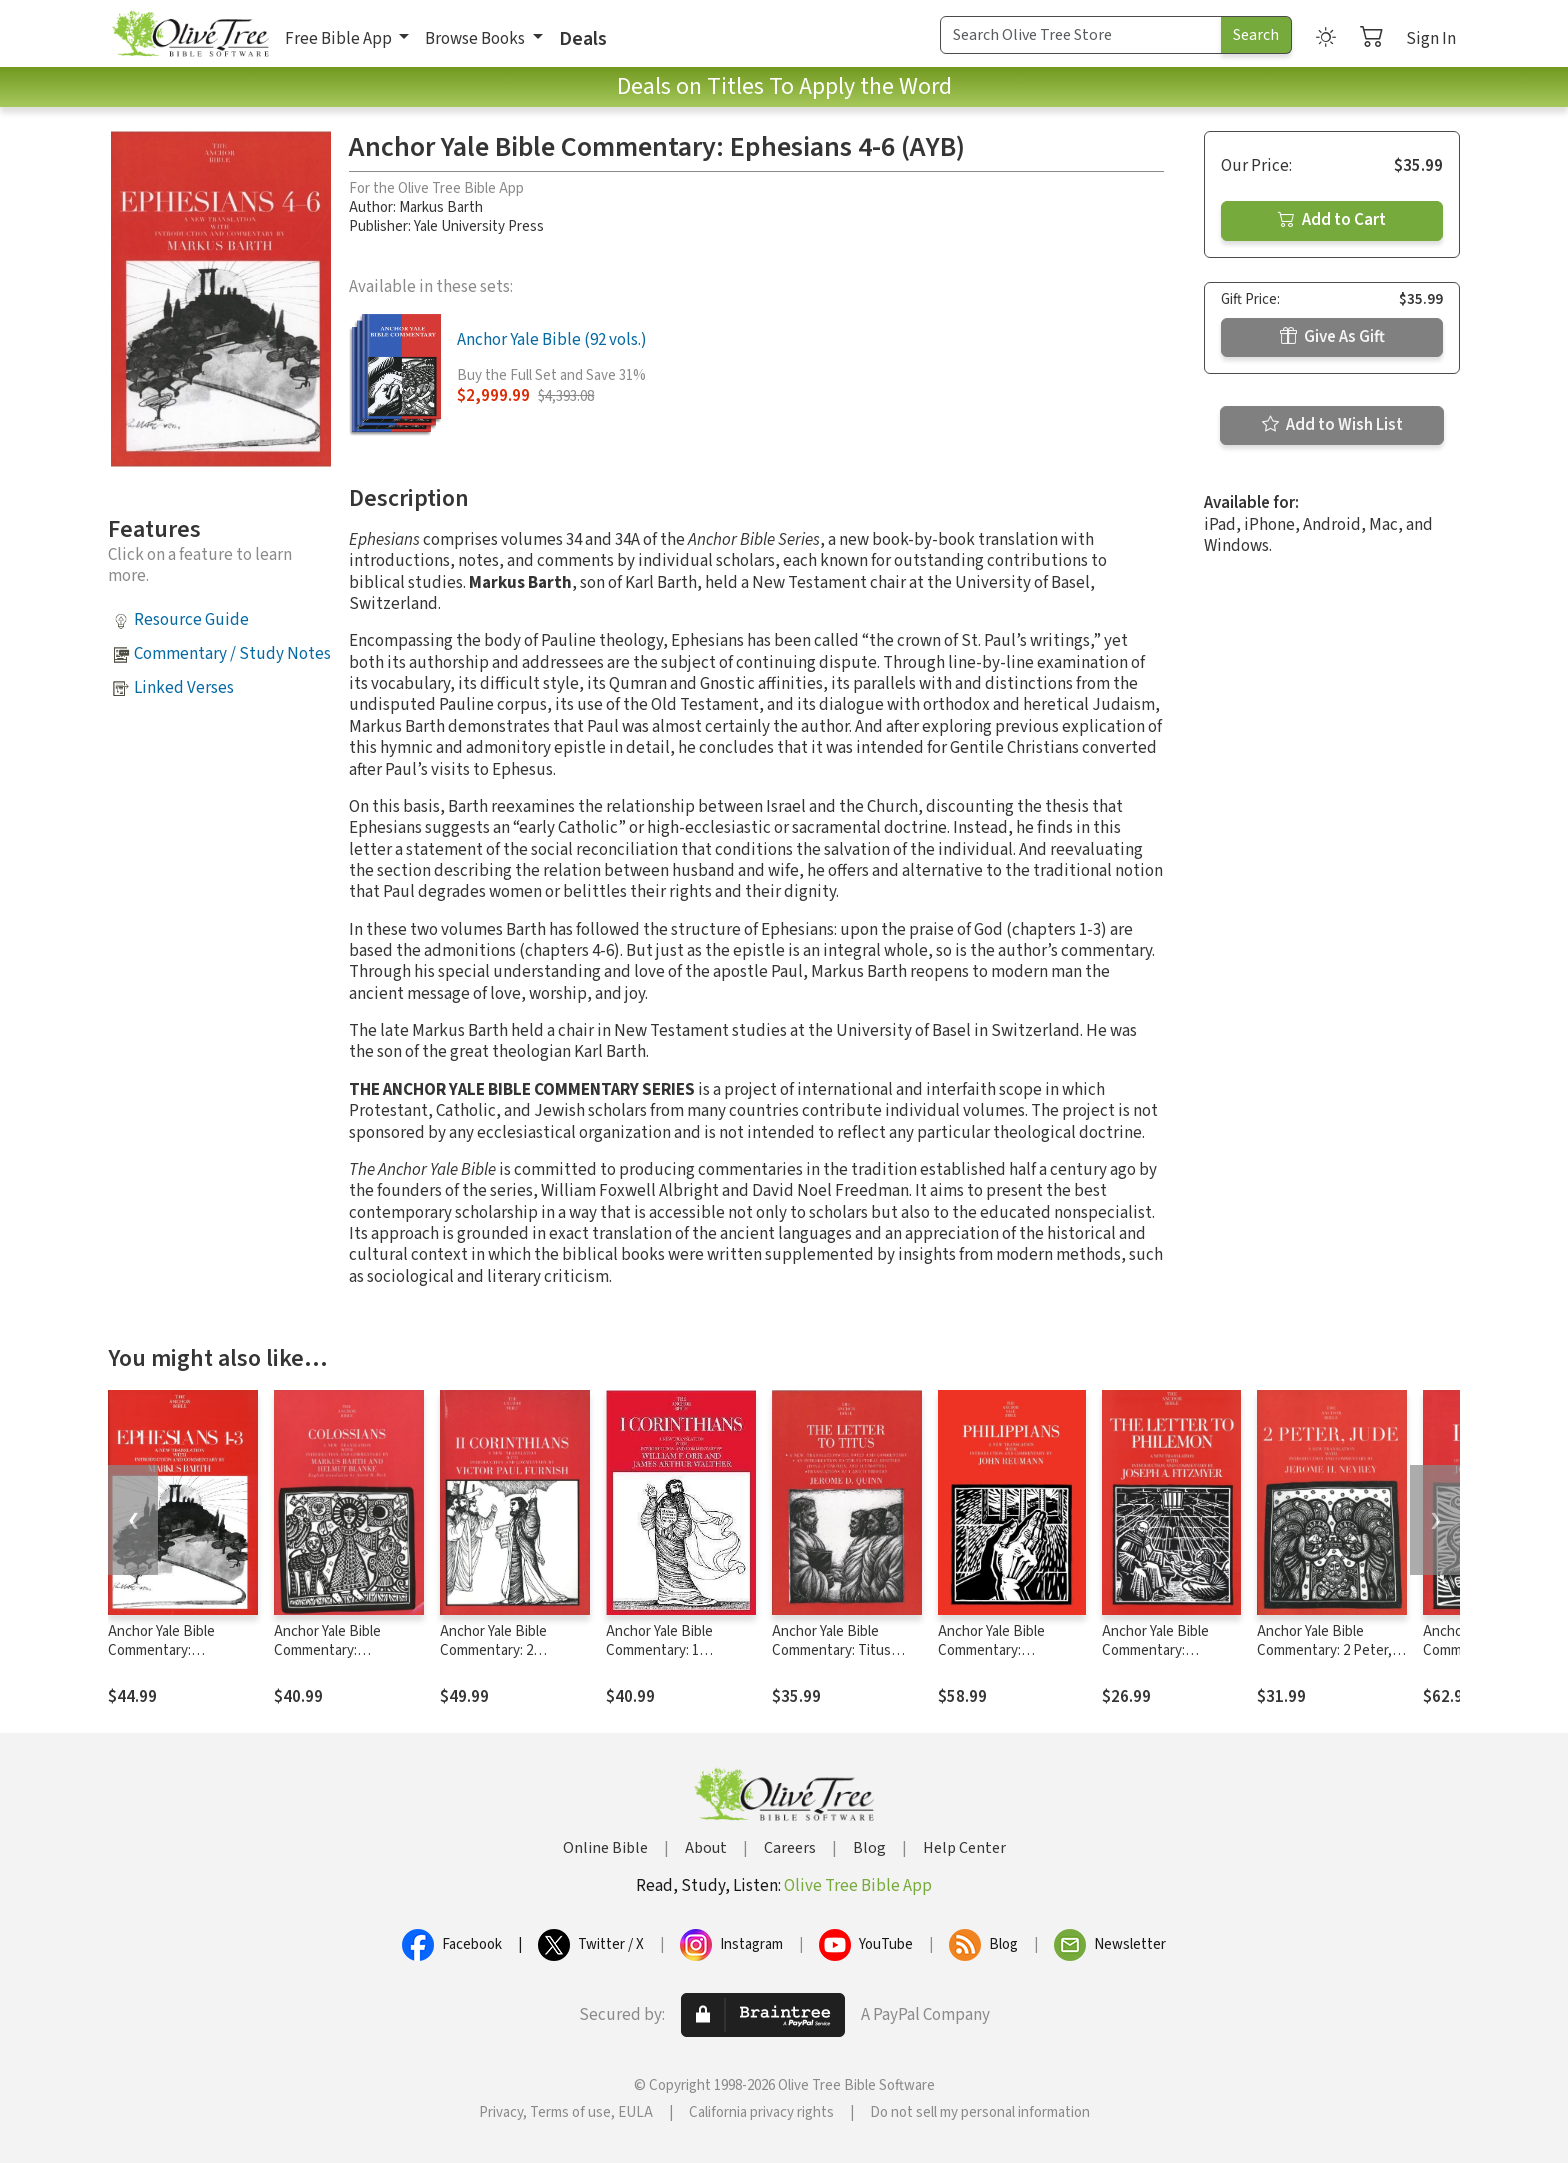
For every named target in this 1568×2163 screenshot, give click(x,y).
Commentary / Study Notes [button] (232, 654)
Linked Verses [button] (184, 688)
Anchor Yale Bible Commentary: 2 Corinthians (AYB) (495, 1650)
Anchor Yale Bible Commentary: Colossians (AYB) (327, 1650)
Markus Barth (441, 207)
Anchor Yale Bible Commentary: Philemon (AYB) (1155, 1650)
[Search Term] (1081, 35)
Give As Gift (1332, 337)
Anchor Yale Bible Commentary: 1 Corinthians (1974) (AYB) (681, 1650)
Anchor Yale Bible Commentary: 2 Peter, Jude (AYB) (1324, 1650)
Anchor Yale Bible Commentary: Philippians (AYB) (991, 1650)
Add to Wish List (1332, 425)
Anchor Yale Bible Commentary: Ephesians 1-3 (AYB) (170, 1650)
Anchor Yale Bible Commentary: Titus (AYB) (831, 1650)
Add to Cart (1332, 220)
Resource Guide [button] (191, 620)
